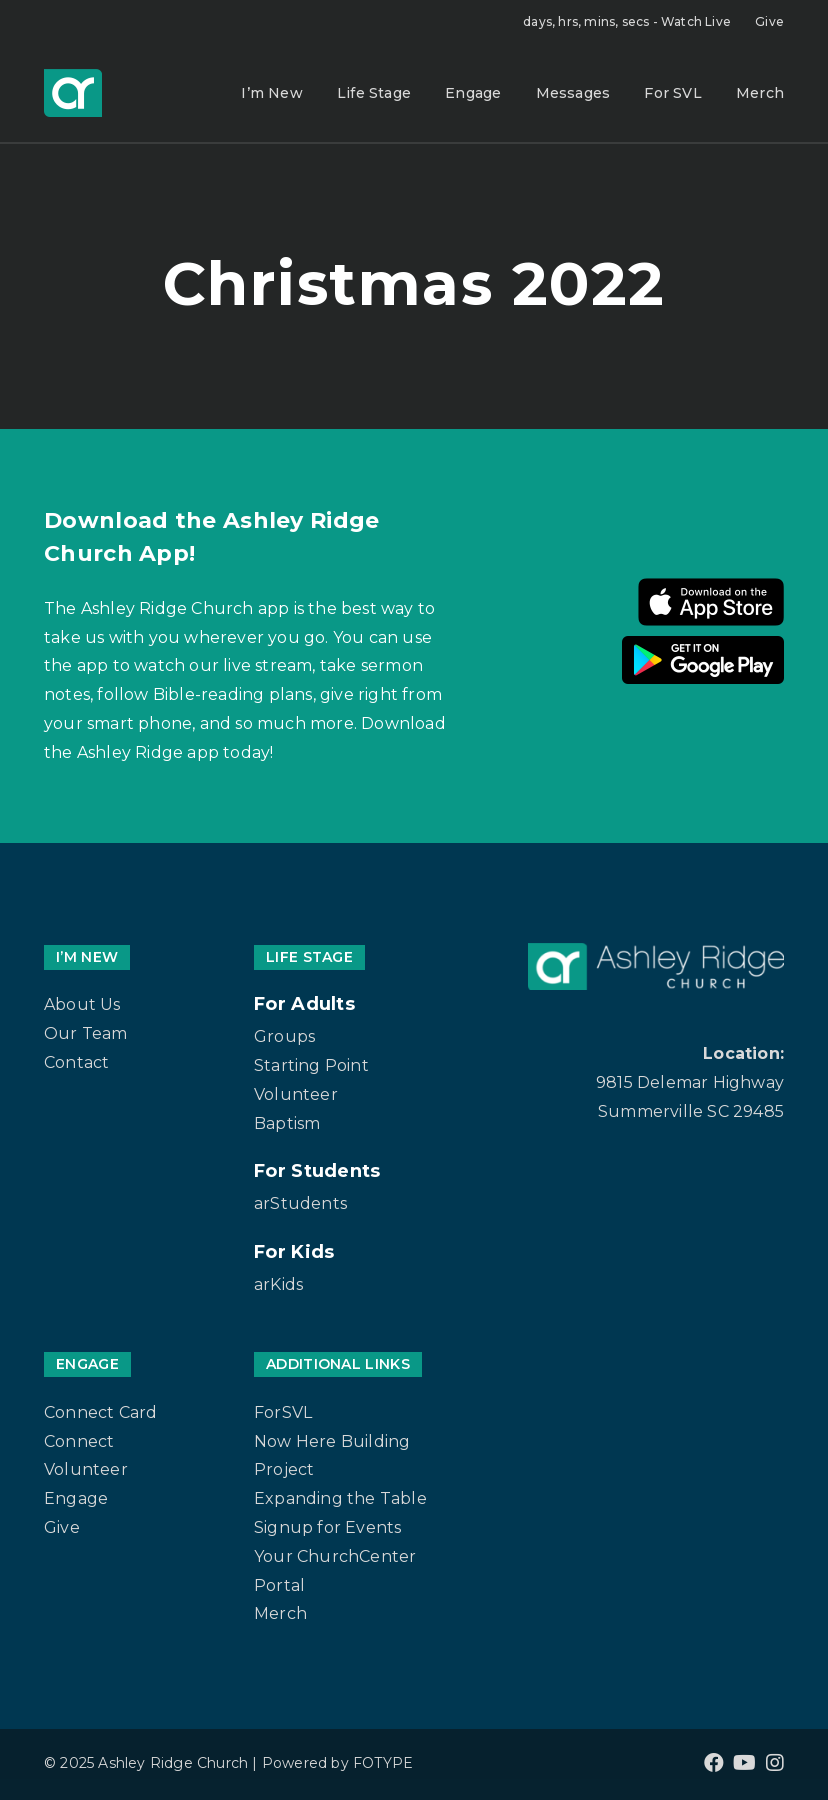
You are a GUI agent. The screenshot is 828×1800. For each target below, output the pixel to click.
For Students (317, 1171)
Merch (760, 93)
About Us (82, 1004)
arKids (278, 1284)
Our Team (86, 1033)
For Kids (294, 1252)
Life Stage (374, 93)
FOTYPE (383, 1763)
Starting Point (311, 1065)
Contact (76, 1062)
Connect (79, 1441)
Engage (473, 93)
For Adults (304, 1004)
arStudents (300, 1203)
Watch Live (627, 22)
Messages (573, 93)
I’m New (271, 93)
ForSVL (283, 1412)
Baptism (287, 1123)
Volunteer (296, 1094)
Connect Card (100, 1412)
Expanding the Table (340, 1498)
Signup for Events (327, 1527)
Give (769, 21)
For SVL (672, 93)
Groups (284, 1036)
